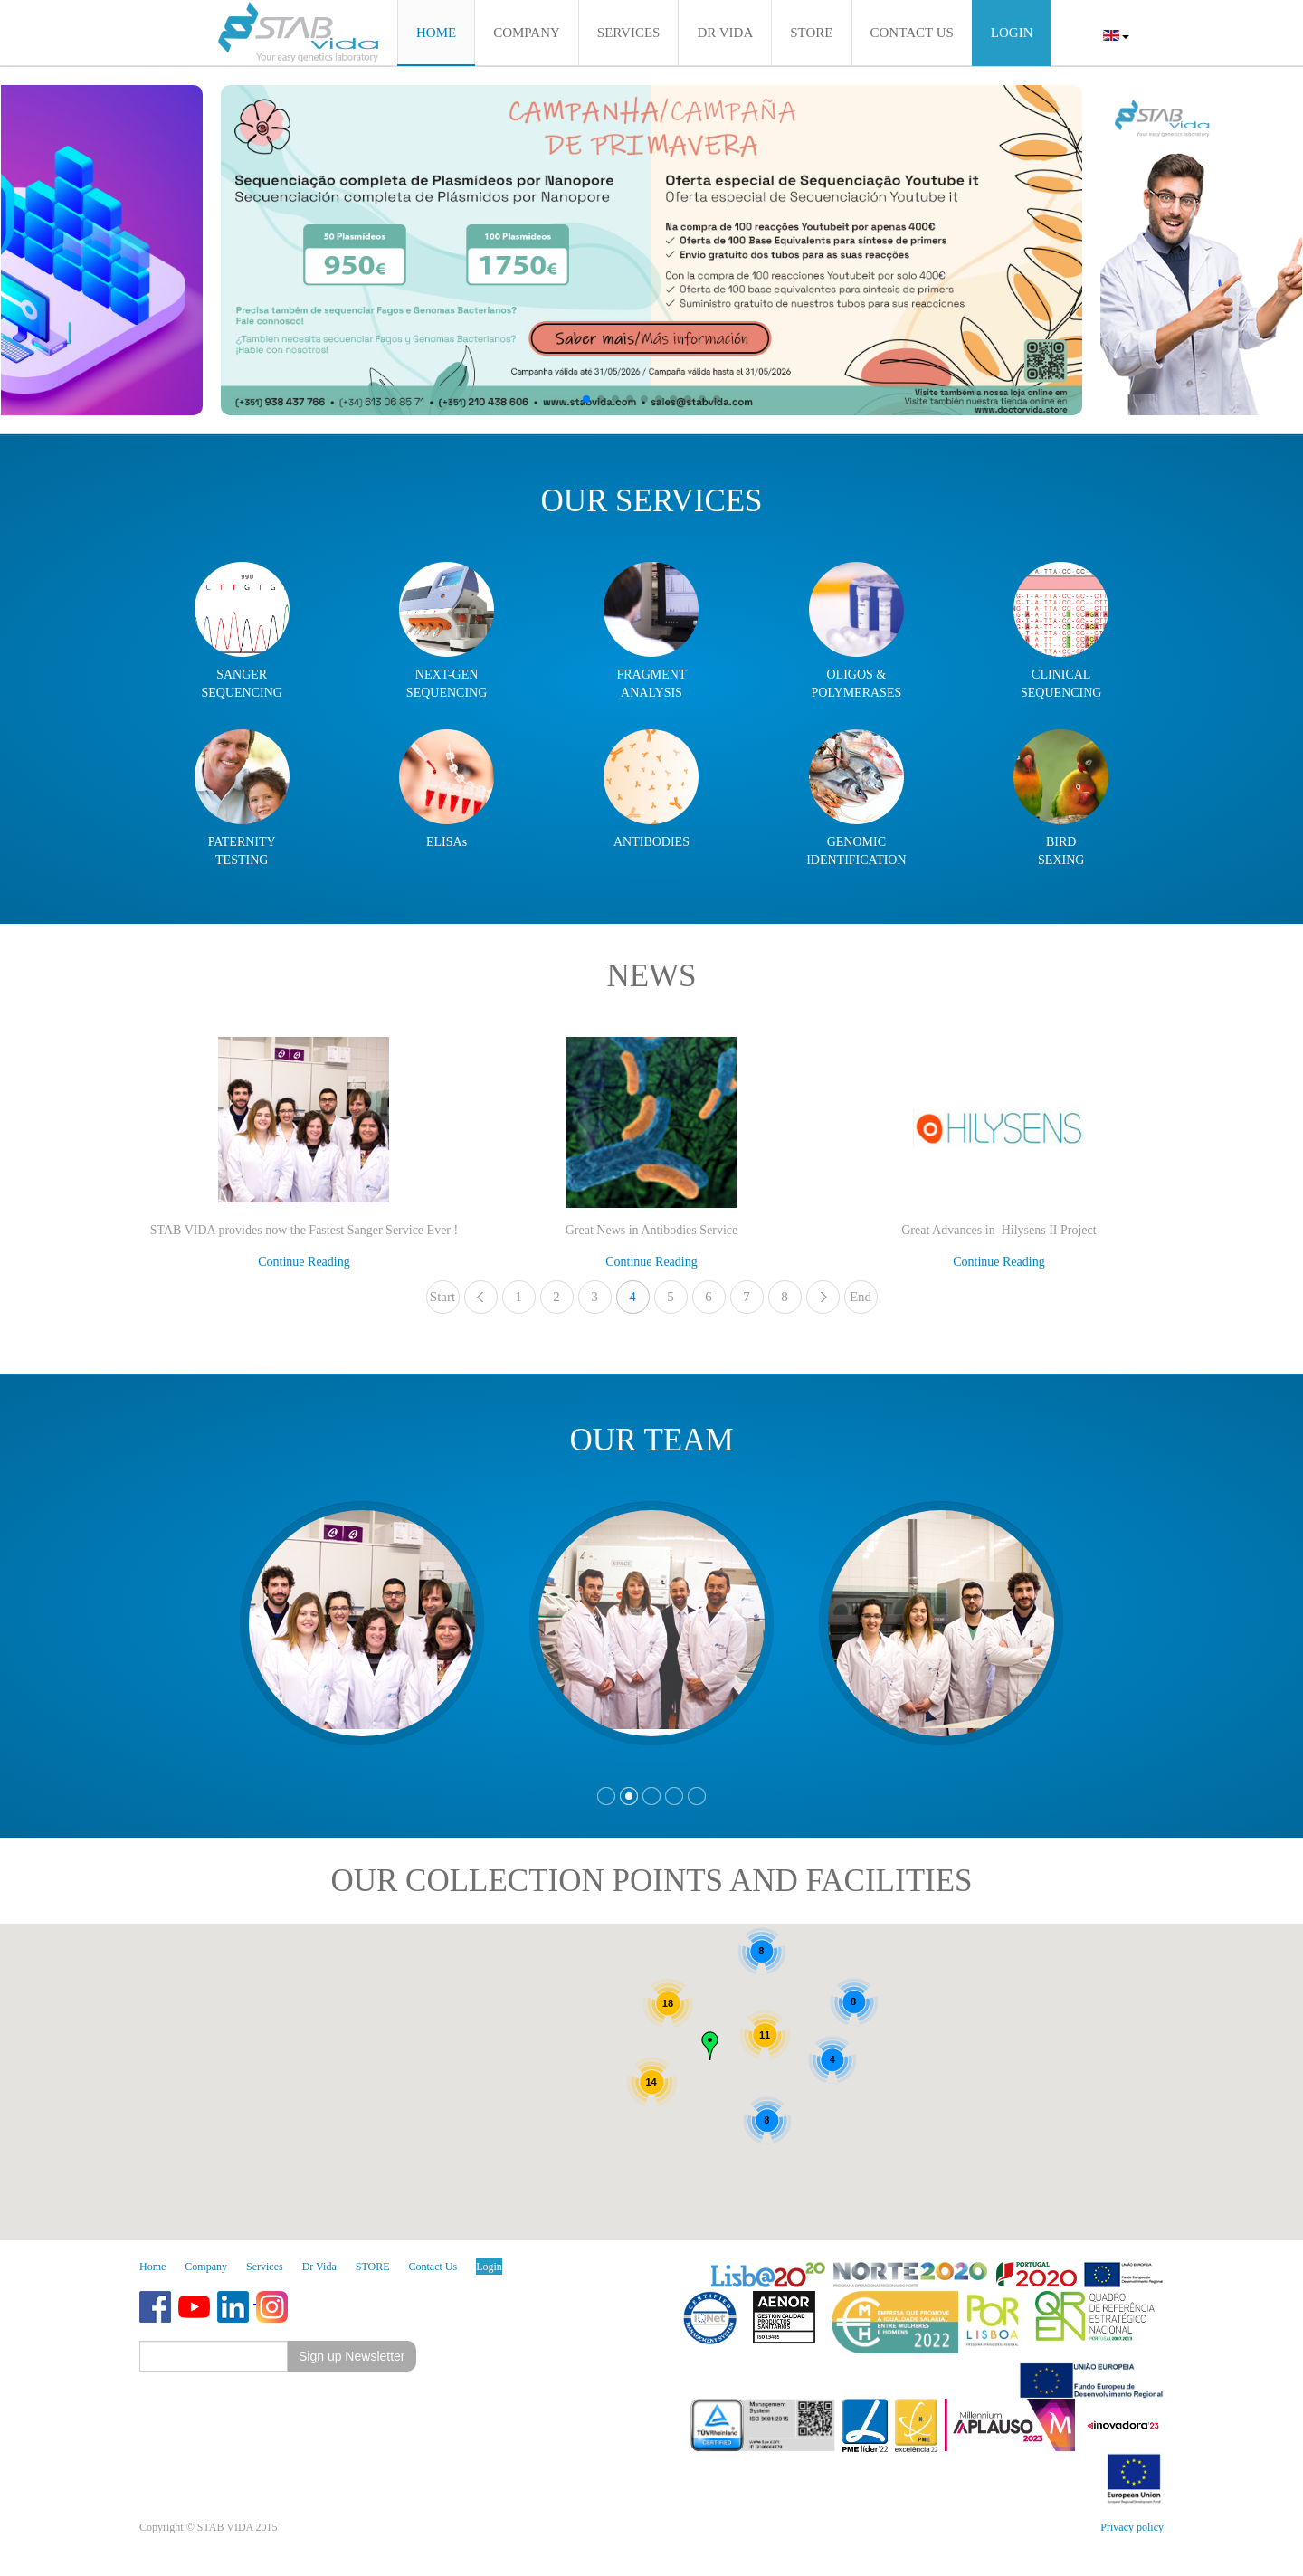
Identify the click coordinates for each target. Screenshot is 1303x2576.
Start (442, 1296)
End (860, 1296)
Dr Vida (319, 2266)
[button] (586, 399)
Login (489, 2266)
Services (264, 2266)
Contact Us (433, 2266)
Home (152, 2266)
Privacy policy (1132, 2527)
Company (206, 2266)
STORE (373, 2266)
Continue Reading (304, 1262)
